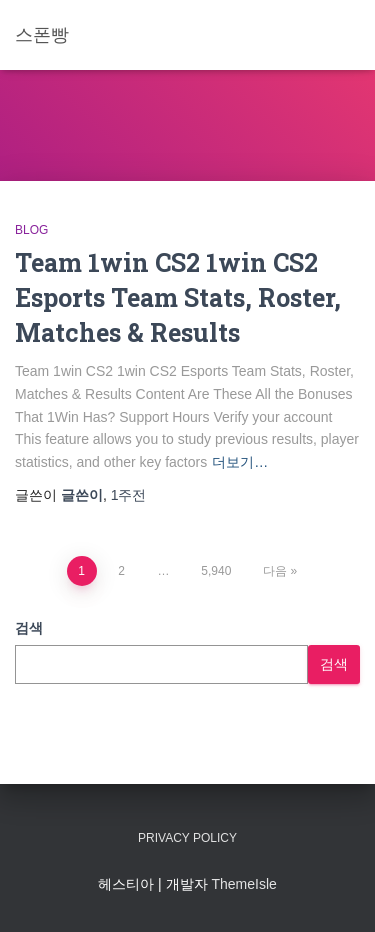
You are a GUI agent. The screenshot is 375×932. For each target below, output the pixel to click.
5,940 (216, 571)
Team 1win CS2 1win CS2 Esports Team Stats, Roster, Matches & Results (178, 297)
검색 (29, 628)
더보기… (240, 462)
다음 (275, 571)
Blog (31, 230)
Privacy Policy (187, 838)
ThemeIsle (243, 884)
